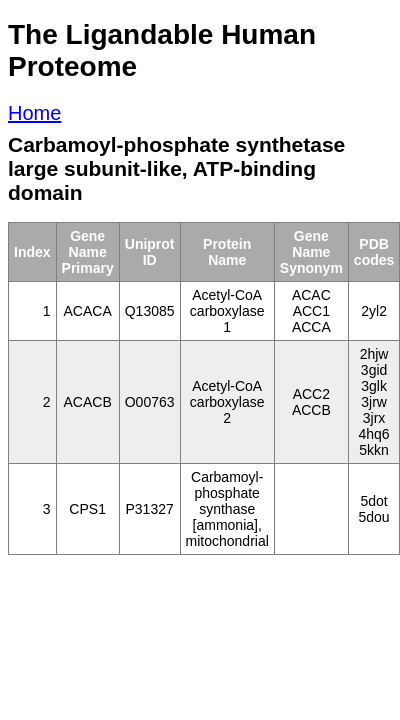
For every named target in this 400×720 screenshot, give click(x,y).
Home (34, 113)
